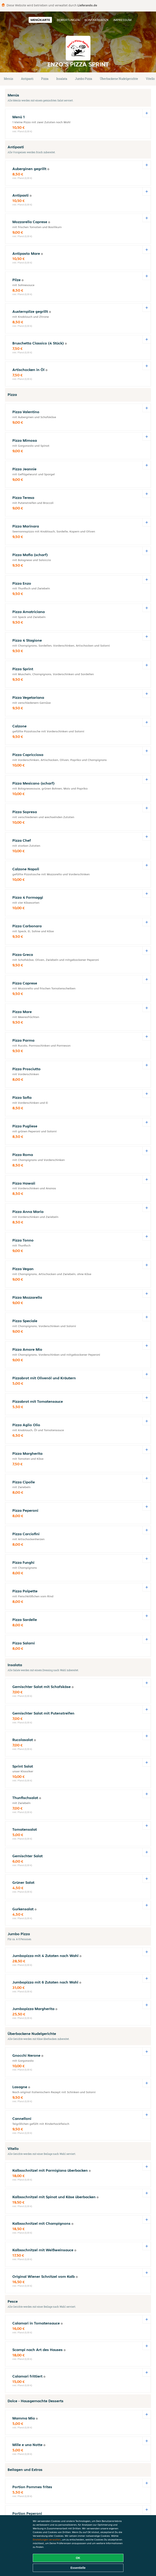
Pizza (44, 79)
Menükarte (40, 20)
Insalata (61, 79)
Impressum (122, 20)
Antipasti (27, 79)
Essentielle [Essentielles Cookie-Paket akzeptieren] (78, 2567)
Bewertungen (68, 20)
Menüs (8, 79)
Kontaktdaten (96, 20)
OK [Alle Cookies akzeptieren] (78, 2558)
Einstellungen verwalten (47, 2539)
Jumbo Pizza (83, 79)
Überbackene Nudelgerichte (119, 79)
